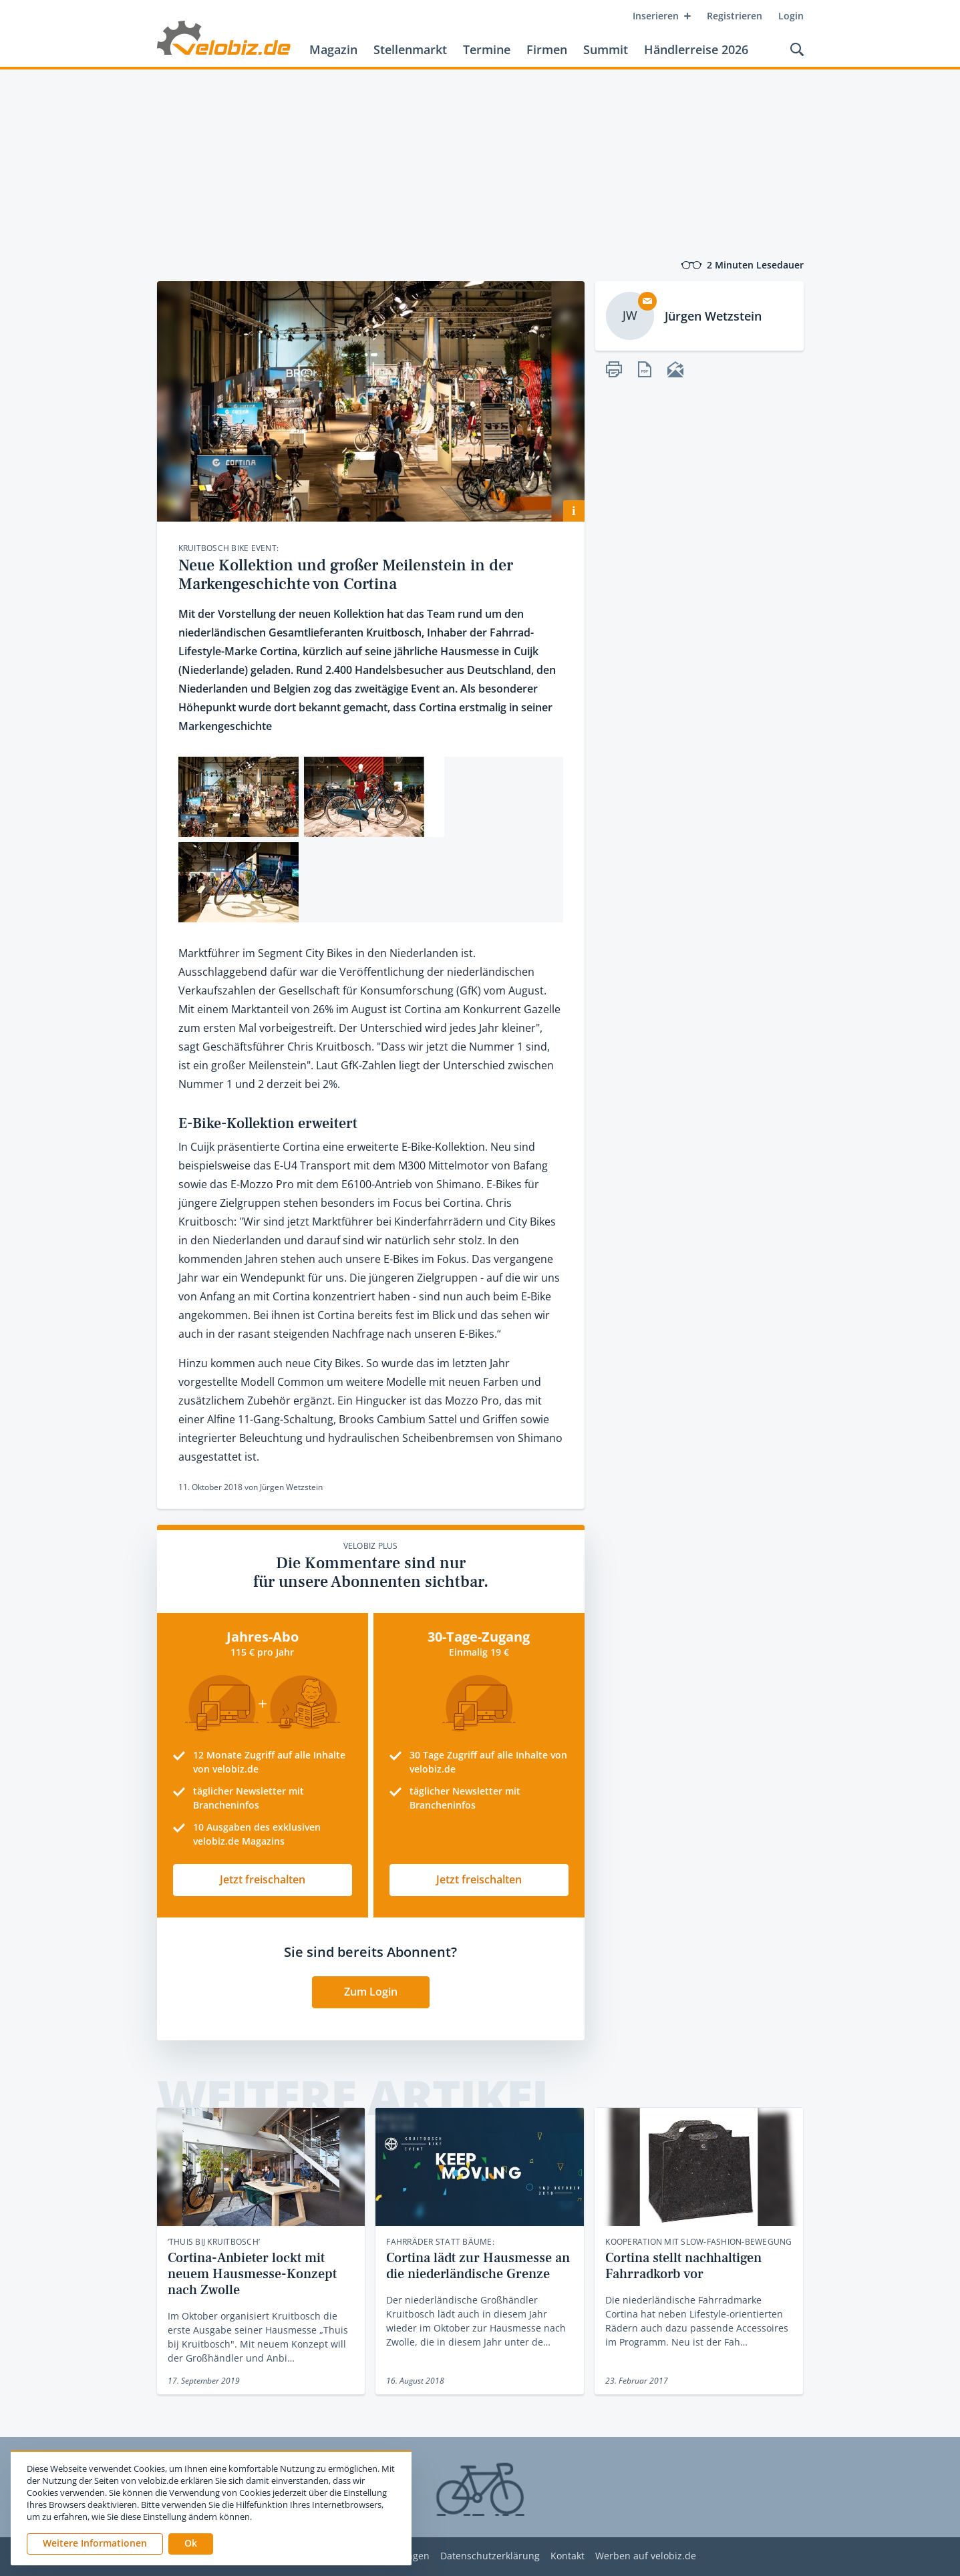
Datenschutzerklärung (490, 2556)
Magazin (333, 49)
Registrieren (734, 15)
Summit (605, 49)
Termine (486, 49)
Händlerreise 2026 (696, 49)
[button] (190, 2544)
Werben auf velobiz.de (645, 2556)
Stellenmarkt (410, 49)
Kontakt (567, 2556)
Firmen (546, 49)
